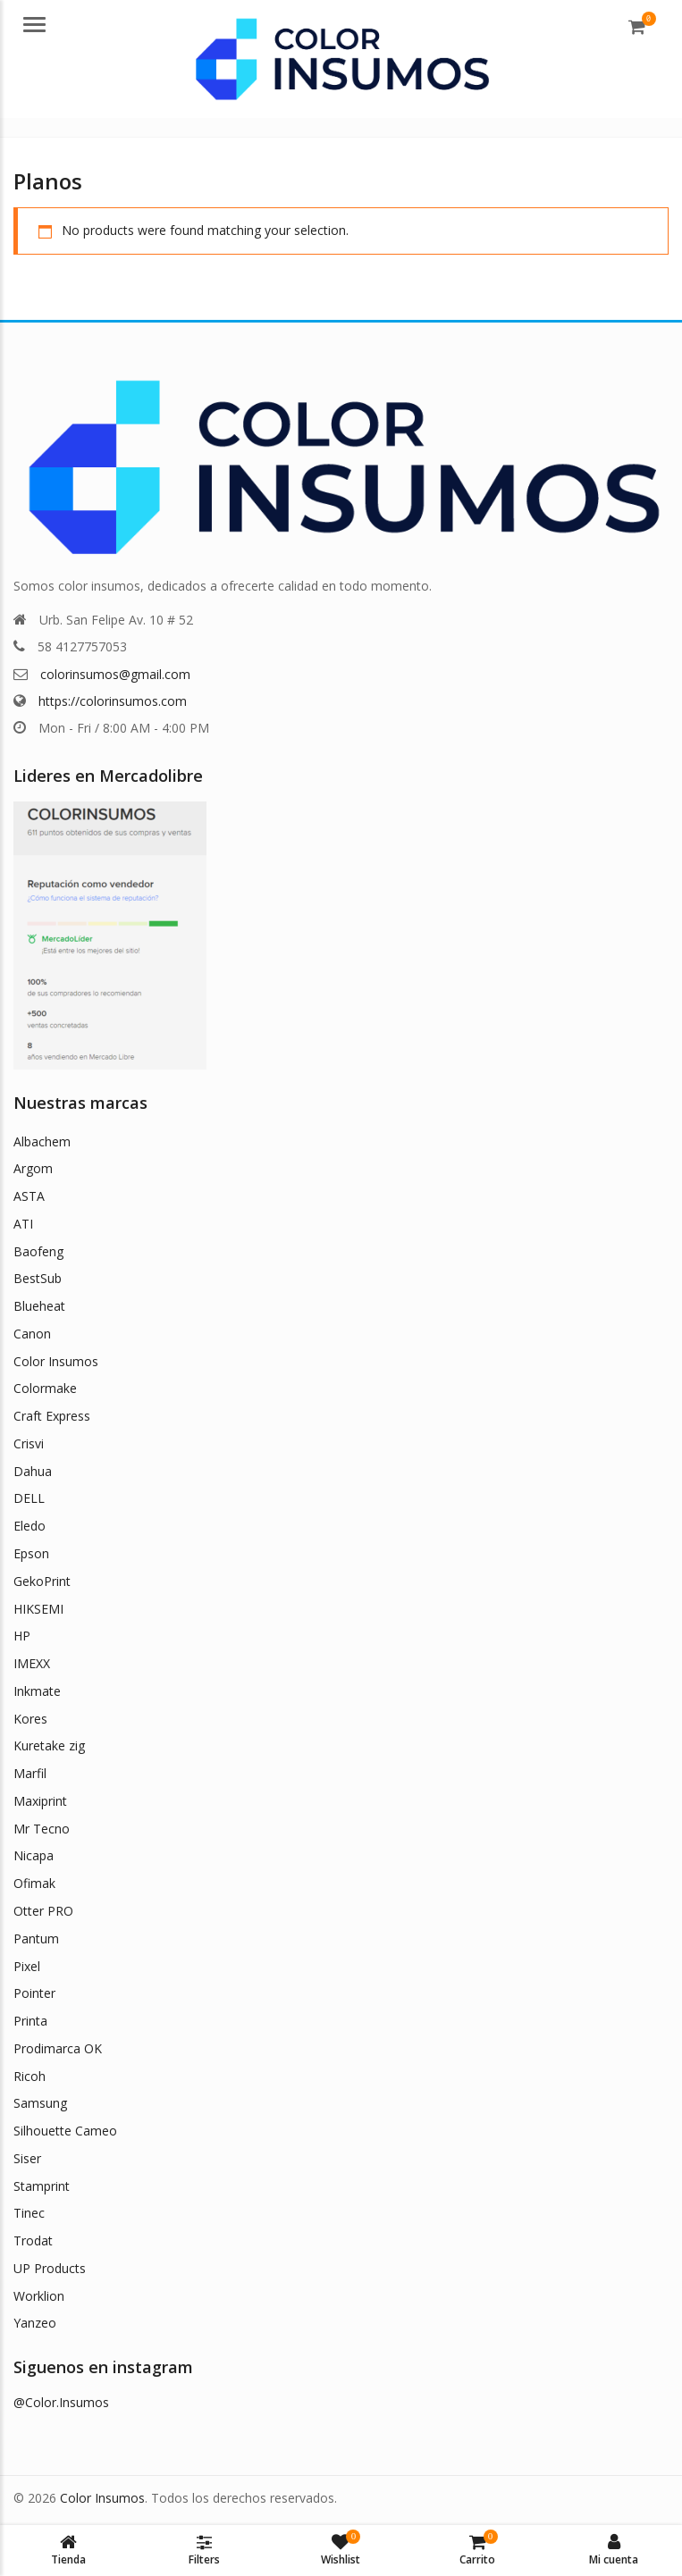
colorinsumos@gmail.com (115, 674)
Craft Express (51, 1415)
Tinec (29, 2212)
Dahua (32, 1471)
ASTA (29, 1195)
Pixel (26, 1966)
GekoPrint (42, 1581)
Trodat (33, 2240)
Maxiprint (40, 1800)
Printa (30, 2020)
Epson (31, 1553)
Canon (32, 1333)
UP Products (49, 2268)
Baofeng (38, 1251)
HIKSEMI (38, 1608)
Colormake (45, 1388)
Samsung (40, 2102)
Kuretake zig (49, 1745)
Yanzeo (34, 2322)
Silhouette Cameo (65, 2130)
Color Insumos (55, 1361)
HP (21, 1635)
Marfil (29, 1773)
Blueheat (39, 1305)
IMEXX (31, 1663)
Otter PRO (43, 1910)
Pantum (36, 1938)
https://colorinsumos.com (112, 700)
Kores (30, 1718)
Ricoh (29, 2076)
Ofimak (34, 1883)
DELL (29, 1497)
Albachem (42, 1141)
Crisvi (28, 1443)
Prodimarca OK (57, 2048)
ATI (23, 1223)
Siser (27, 2158)
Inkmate (37, 1690)
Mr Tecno (41, 1828)
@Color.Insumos (61, 2402)
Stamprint (41, 2185)
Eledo (29, 1525)
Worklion (38, 2295)
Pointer (34, 1992)
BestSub (37, 1278)
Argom (33, 1168)
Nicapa (33, 1855)
